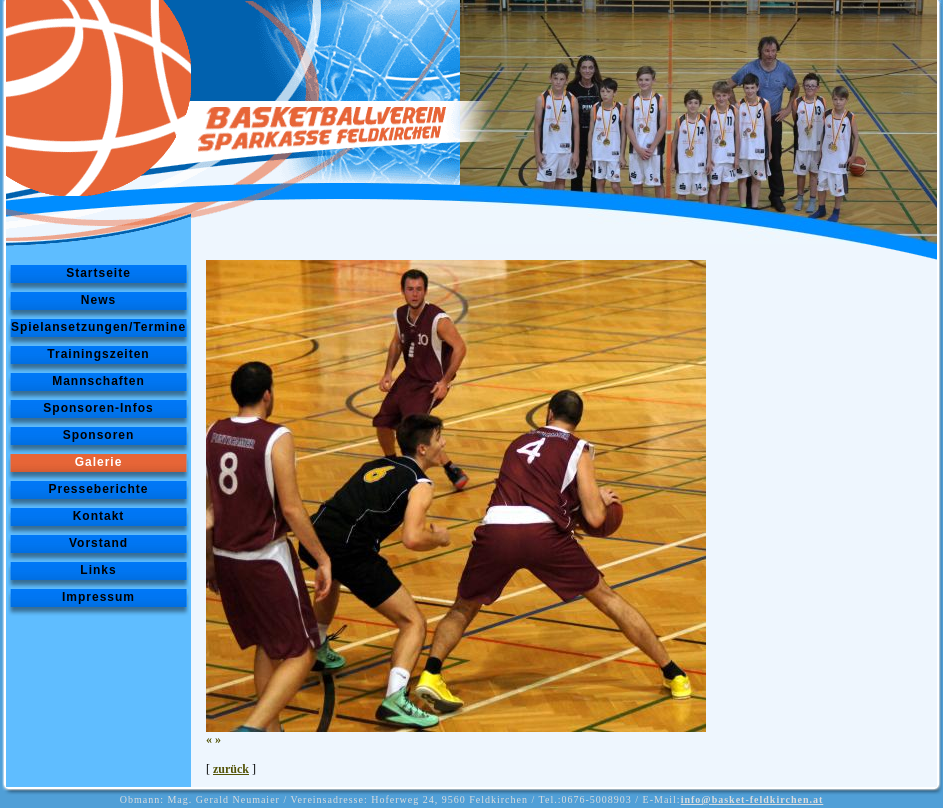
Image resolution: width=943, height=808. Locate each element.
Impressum (98, 597)
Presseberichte (98, 489)
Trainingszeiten (98, 354)
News (98, 300)
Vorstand (98, 543)
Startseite (98, 273)
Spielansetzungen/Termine (98, 327)
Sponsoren (99, 435)
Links (98, 570)
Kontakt (99, 516)
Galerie (99, 462)
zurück (231, 769)
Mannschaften (98, 381)
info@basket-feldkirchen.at (752, 799)
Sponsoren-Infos (98, 408)
